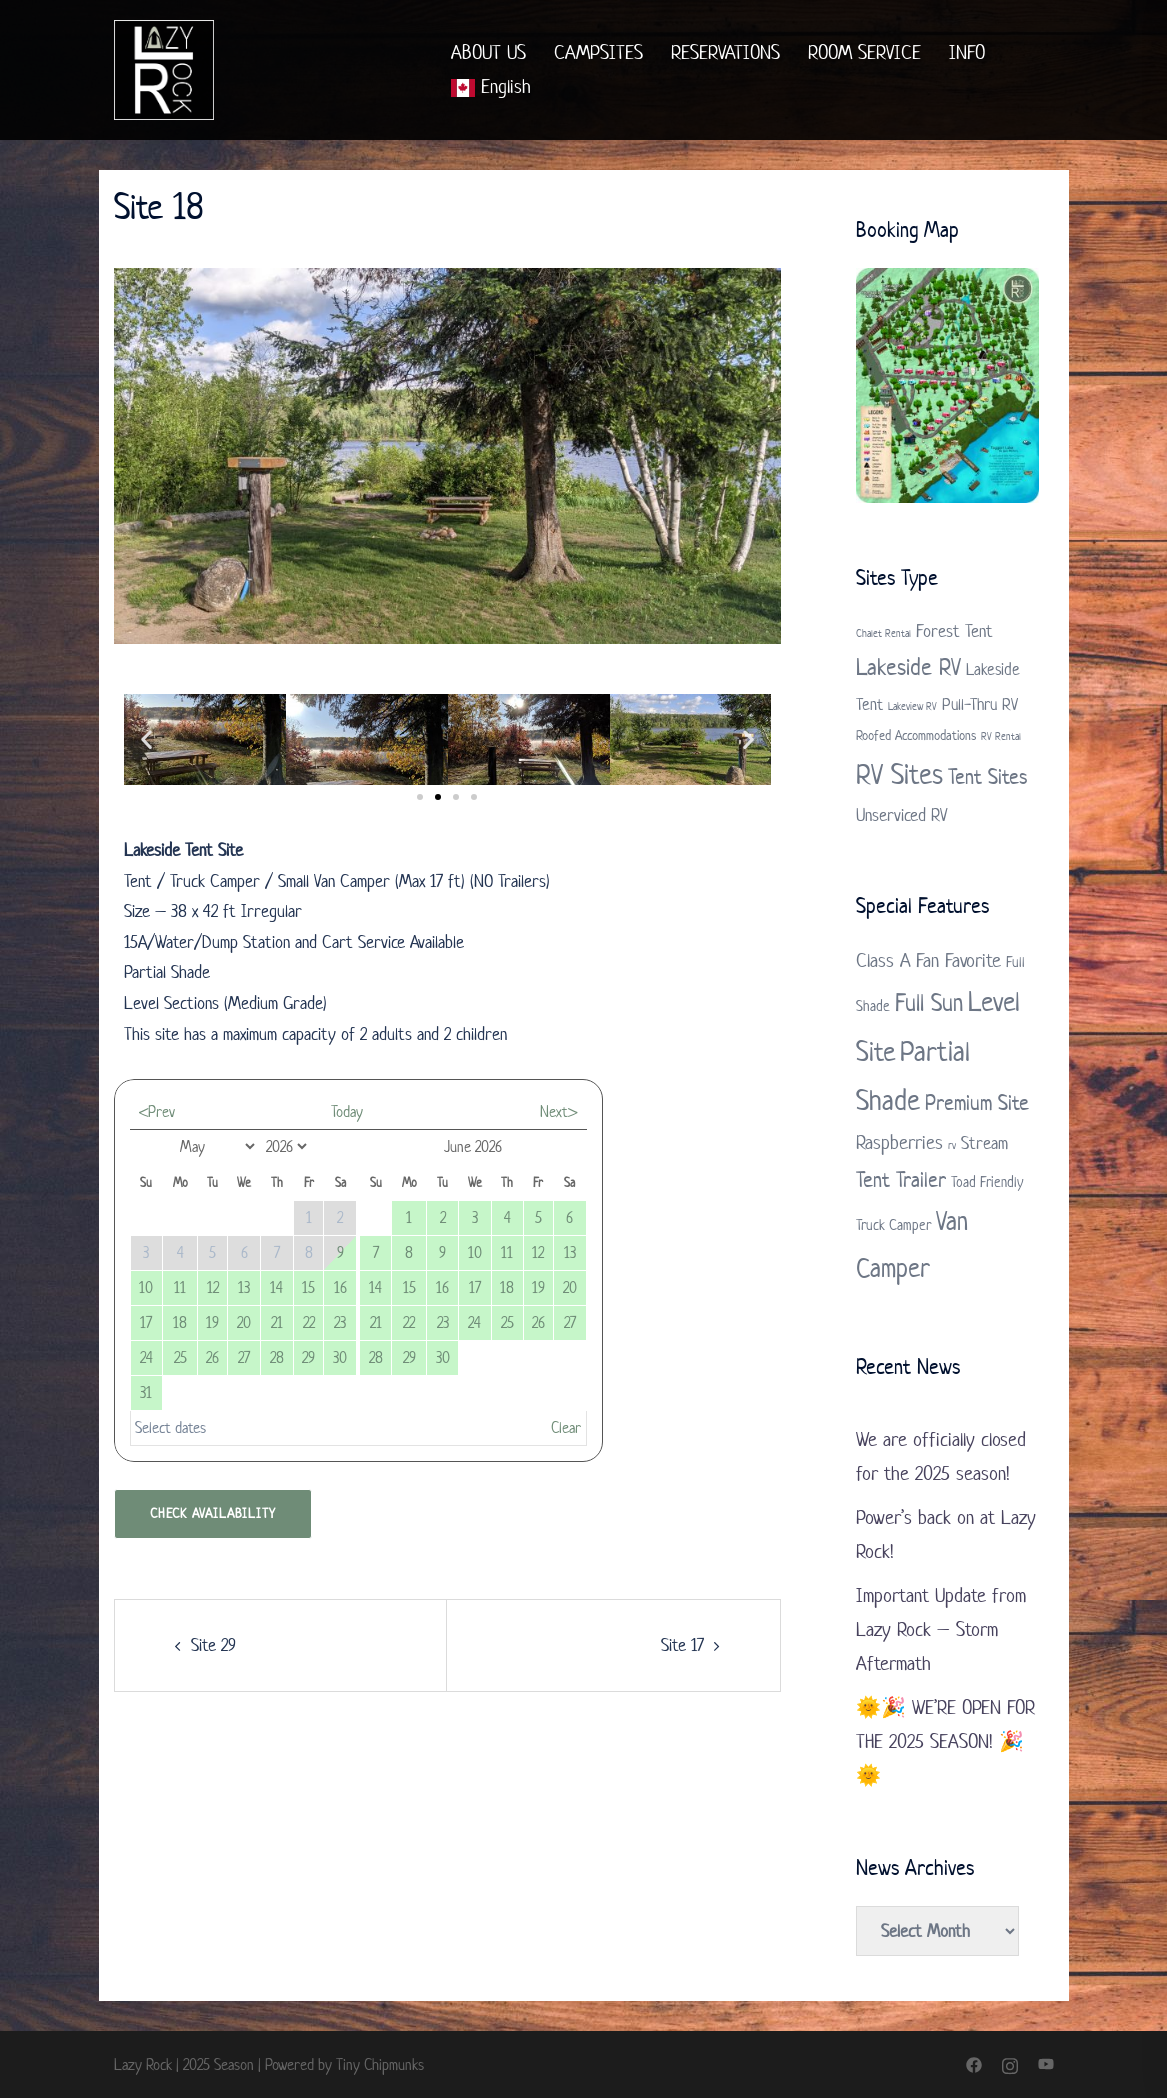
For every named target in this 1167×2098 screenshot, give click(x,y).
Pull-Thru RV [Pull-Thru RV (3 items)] (980, 704)
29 (308, 1357)
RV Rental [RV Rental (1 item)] (1001, 736)
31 (146, 1392)
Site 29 (213, 1645)
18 (180, 1322)
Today (347, 1111)
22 (309, 1322)
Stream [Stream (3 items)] (984, 1143)
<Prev (157, 1111)
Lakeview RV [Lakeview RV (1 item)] (912, 706)
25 (180, 1357)
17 (146, 1322)
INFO (967, 52)
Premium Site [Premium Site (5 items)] (977, 1102)
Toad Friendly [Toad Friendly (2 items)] (987, 1181)
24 (146, 1357)
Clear (566, 1427)
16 (340, 1287)
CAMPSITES (598, 52)
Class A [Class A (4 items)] (883, 960)
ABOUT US (488, 52)
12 (213, 1287)
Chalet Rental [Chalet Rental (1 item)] (883, 633)
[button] (146, 739)
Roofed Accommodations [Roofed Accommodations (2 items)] (916, 735)
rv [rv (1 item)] (952, 1145)
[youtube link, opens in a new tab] (1046, 2064)
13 (244, 1287)
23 (340, 1322)
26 (212, 1357)
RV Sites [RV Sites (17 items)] (899, 774)
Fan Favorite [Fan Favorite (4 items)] (958, 960)
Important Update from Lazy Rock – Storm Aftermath (941, 1629)
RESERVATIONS (725, 52)
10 (146, 1287)
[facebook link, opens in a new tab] (974, 2064)
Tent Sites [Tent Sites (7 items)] (987, 776)
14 (276, 1287)
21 (277, 1322)
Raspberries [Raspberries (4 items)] (899, 1142)
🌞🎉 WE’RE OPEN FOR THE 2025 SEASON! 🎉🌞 (945, 1741)
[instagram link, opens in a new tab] (1010, 2064)
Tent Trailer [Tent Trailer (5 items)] (901, 1179)
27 (244, 1357)
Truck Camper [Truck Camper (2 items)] (893, 1224)
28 (277, 1357)
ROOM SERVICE (864, 52)
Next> (558, 1111)
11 (180, 1287)
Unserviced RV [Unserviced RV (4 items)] (902, 815)
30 (340, 1357)
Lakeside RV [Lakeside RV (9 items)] (908, 667)
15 (308, 1287)
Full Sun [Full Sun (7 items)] (929, 1002)
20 (244, 1322)
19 (212, 1322)
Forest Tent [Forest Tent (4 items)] (954, 631)
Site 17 (682, 1645)
